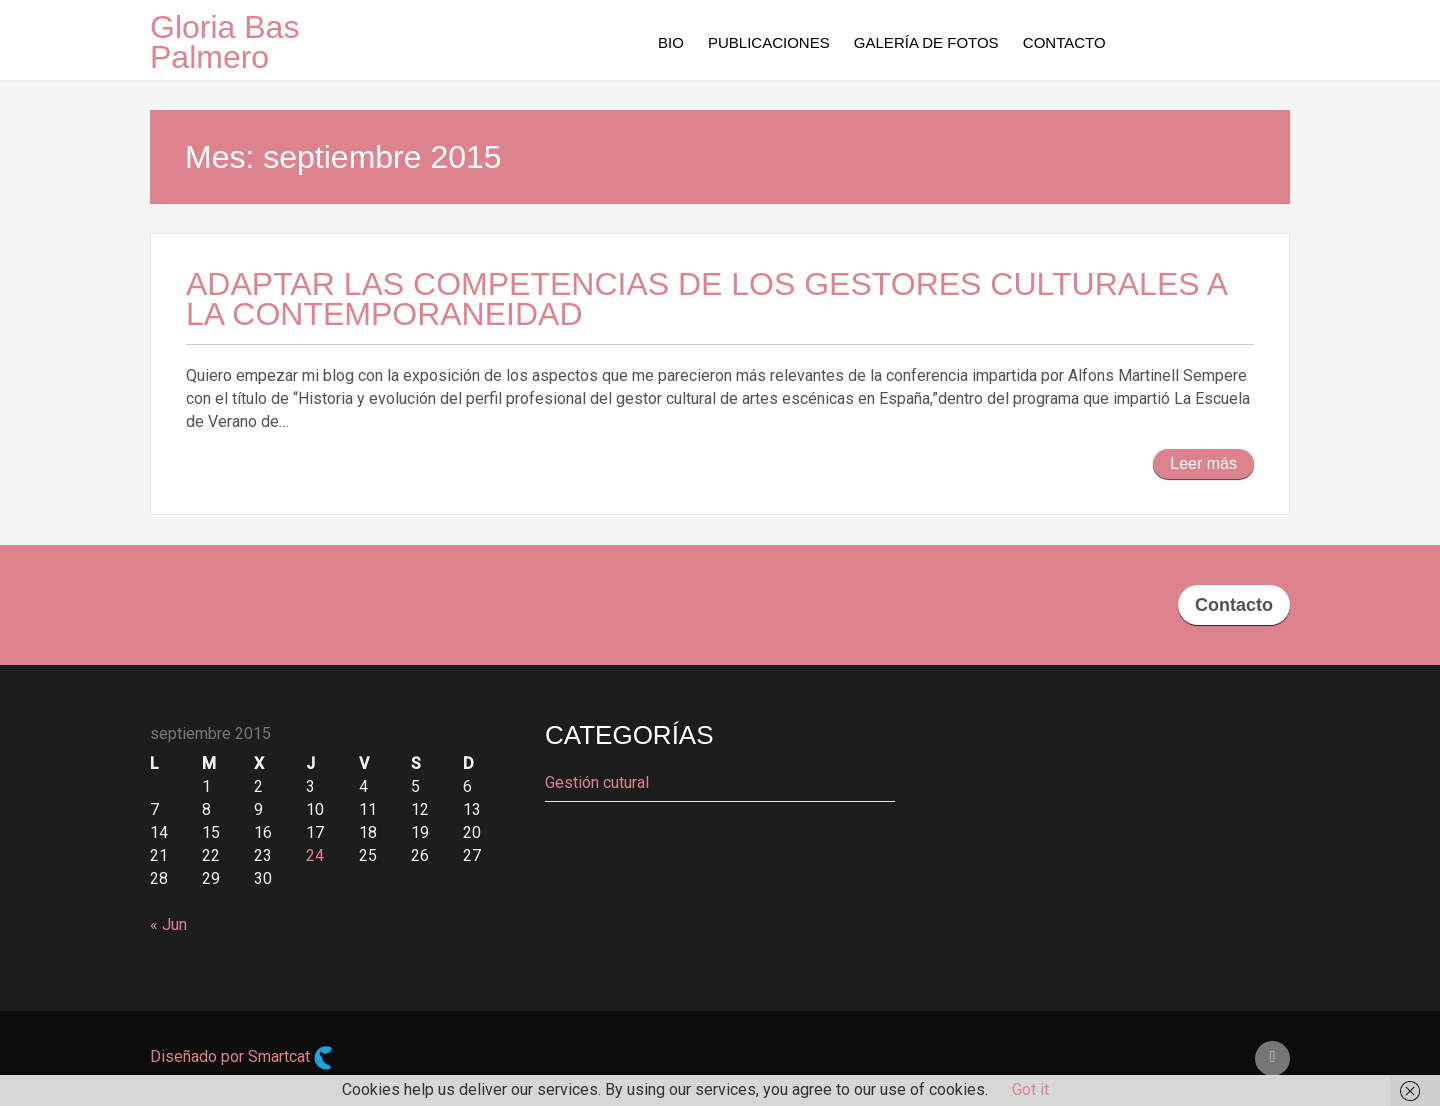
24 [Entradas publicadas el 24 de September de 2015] (315, 855)
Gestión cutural (597, 782)
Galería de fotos (926, 42)
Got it (1030, 1089)
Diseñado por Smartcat (241, 1058)
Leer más (1203, 463)
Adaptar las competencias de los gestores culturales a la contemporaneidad (706, 299)
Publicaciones (769, 42)
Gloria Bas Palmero (224, 42)
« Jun (168, 924)
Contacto (1064, 42)
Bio (671, 42)
